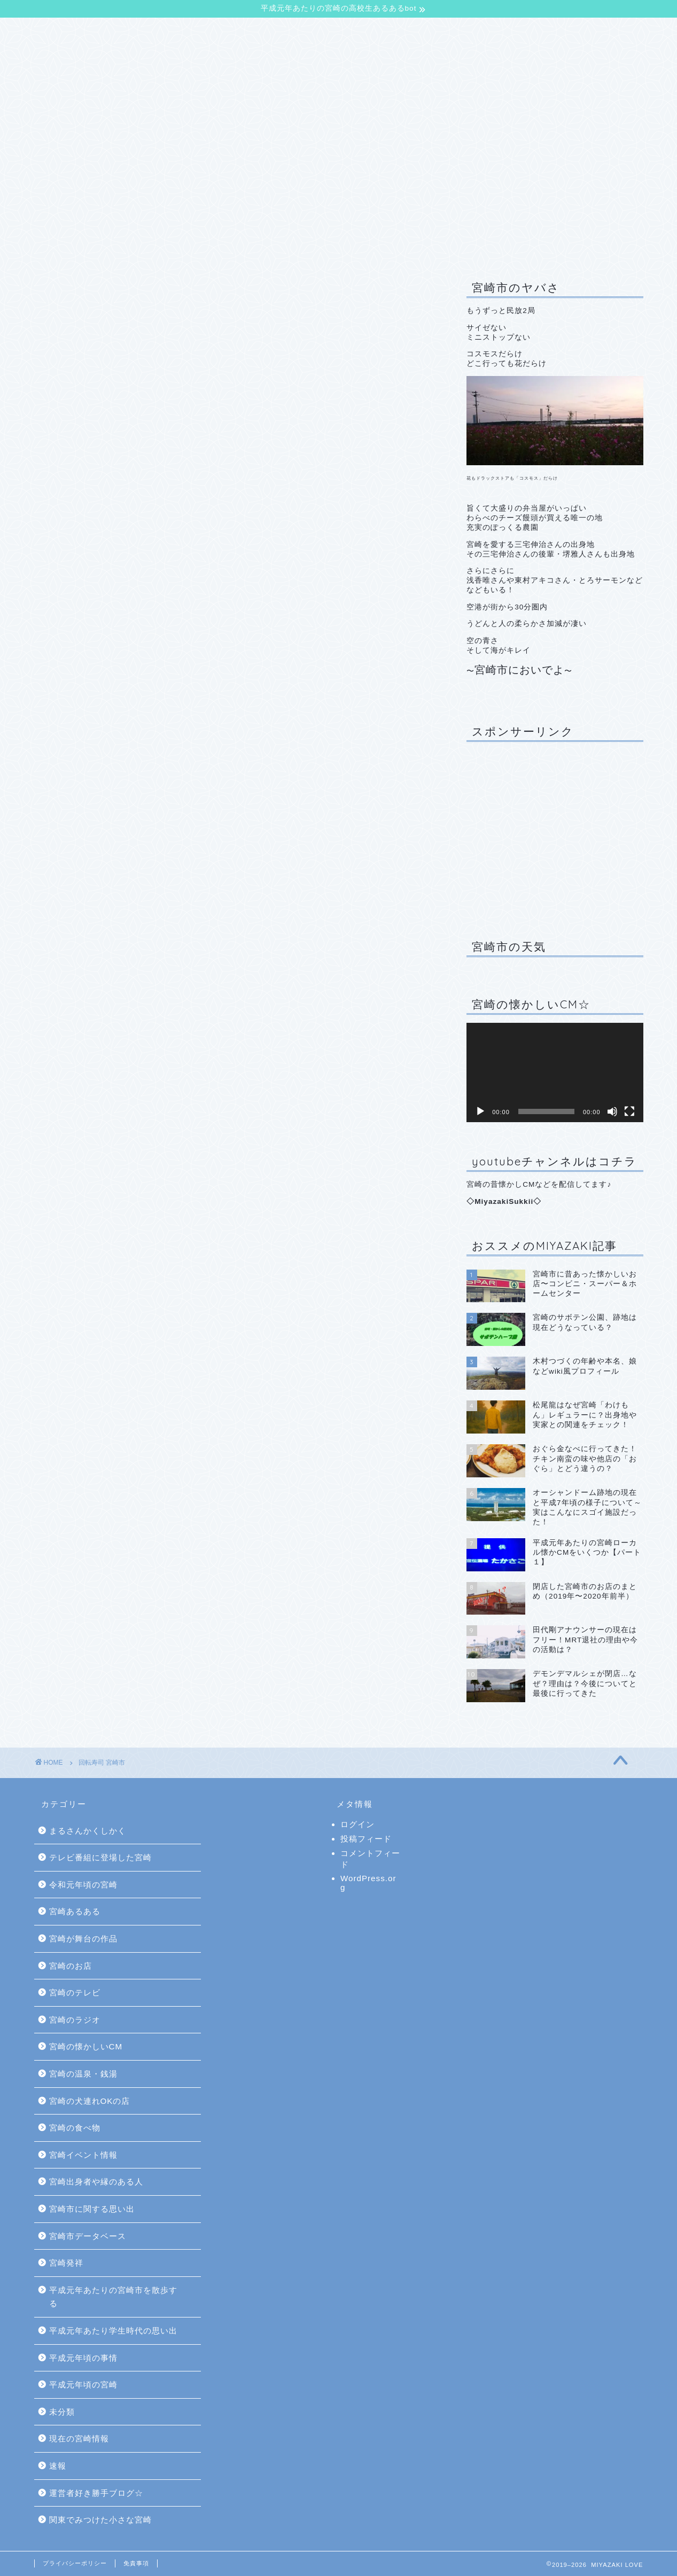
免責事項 (136, 2563)
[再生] (480, 1111)
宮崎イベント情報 (83, 2154)
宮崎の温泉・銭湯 (83, 2073)
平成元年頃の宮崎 (83, 2384)
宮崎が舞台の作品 (83, 1938)
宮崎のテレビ (74, 1992)
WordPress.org (368, 1883)
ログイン (357, 1824)
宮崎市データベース (87, 2236)
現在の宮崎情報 (79, 2438)
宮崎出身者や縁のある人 (96, 2181)
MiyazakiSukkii (503, 1201)
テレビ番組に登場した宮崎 (100, 1857)
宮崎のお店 (70, 1965)
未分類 (62, 2411)
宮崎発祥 (66, 2262)
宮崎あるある (74, 1911)
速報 (57, 2465)
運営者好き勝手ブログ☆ (96, 2492)
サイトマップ (427, 32)
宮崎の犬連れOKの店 (89, 2100)
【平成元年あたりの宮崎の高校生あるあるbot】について (204, 32)
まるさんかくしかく (87, 1830)
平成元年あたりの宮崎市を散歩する (113, 2296)
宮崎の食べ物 (74, 2127)
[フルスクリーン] (629, 1111)
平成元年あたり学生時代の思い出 (113, 2330)
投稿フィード (366, 1838)
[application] (554, 1072)
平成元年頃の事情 (83, 2357)
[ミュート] (612, 1111)
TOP (57, 32)
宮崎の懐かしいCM (86, 2046)
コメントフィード (370, 1859)
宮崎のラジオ (74, 2019)
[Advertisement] (554, 832)
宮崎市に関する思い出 (92, 2208)
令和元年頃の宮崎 (83, 1884)
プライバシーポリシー (75, 2563)
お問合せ (358, 32)
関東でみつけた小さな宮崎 (100, 2519)
